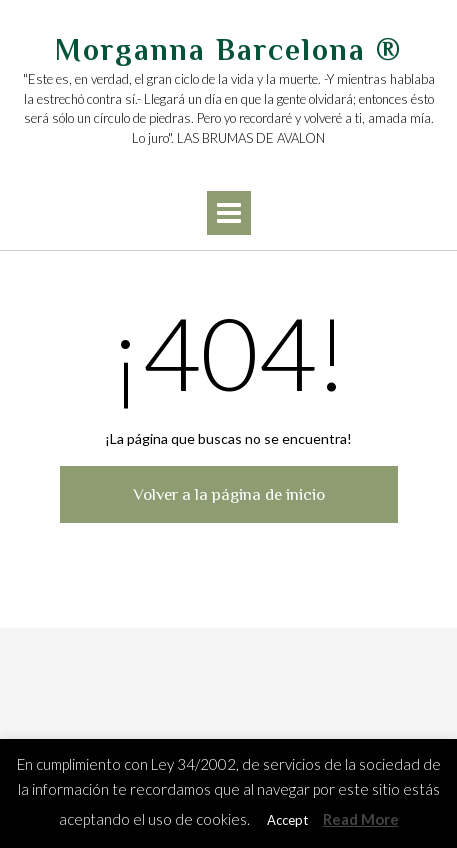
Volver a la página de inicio (229, 494)
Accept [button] (287, 820)
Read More (361, 819)
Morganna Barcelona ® (228, 50)
